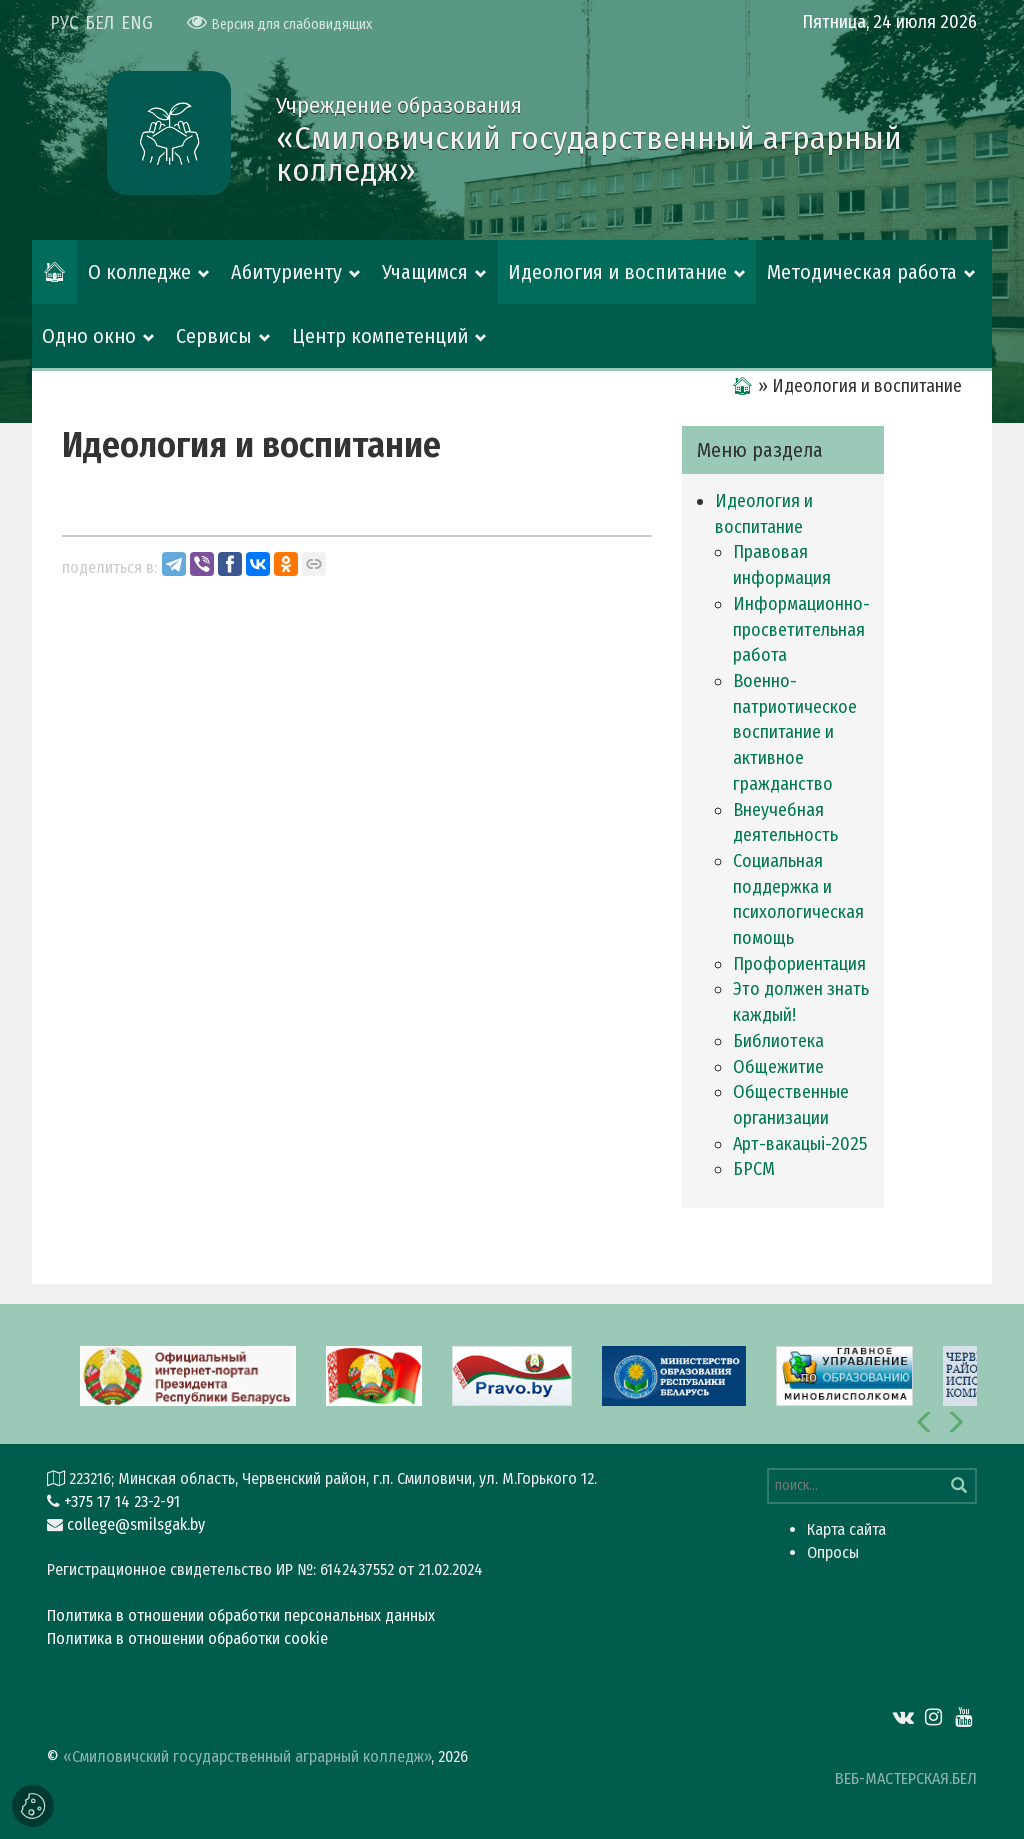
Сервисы (214, 336)
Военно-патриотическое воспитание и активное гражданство (795, 732)
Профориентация (799, 964)
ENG (137, 23)
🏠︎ (54, 272)
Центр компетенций (380, 336)
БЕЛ (99, 23)
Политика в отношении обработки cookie (187, 1638)
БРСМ (754, 1169)
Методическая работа (862, 272)
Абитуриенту (286, 272)
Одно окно (89, 336)
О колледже (139, 272)
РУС (64, 23)
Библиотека (778, 1041)
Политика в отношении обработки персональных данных (241, 1615)
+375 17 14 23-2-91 (122, 1501)
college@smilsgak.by (136, 1524)
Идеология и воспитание (617, 272)
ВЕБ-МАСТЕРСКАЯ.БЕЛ (906, 1778)
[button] (925, 1422)
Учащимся (425, 272)
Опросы (833, 1552)
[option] (512, 1374)
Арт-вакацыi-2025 (800, 1144)
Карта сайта (846, 1529)
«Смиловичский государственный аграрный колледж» (247, 1756)
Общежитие (778, 1067)
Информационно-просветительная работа (801, 629)
